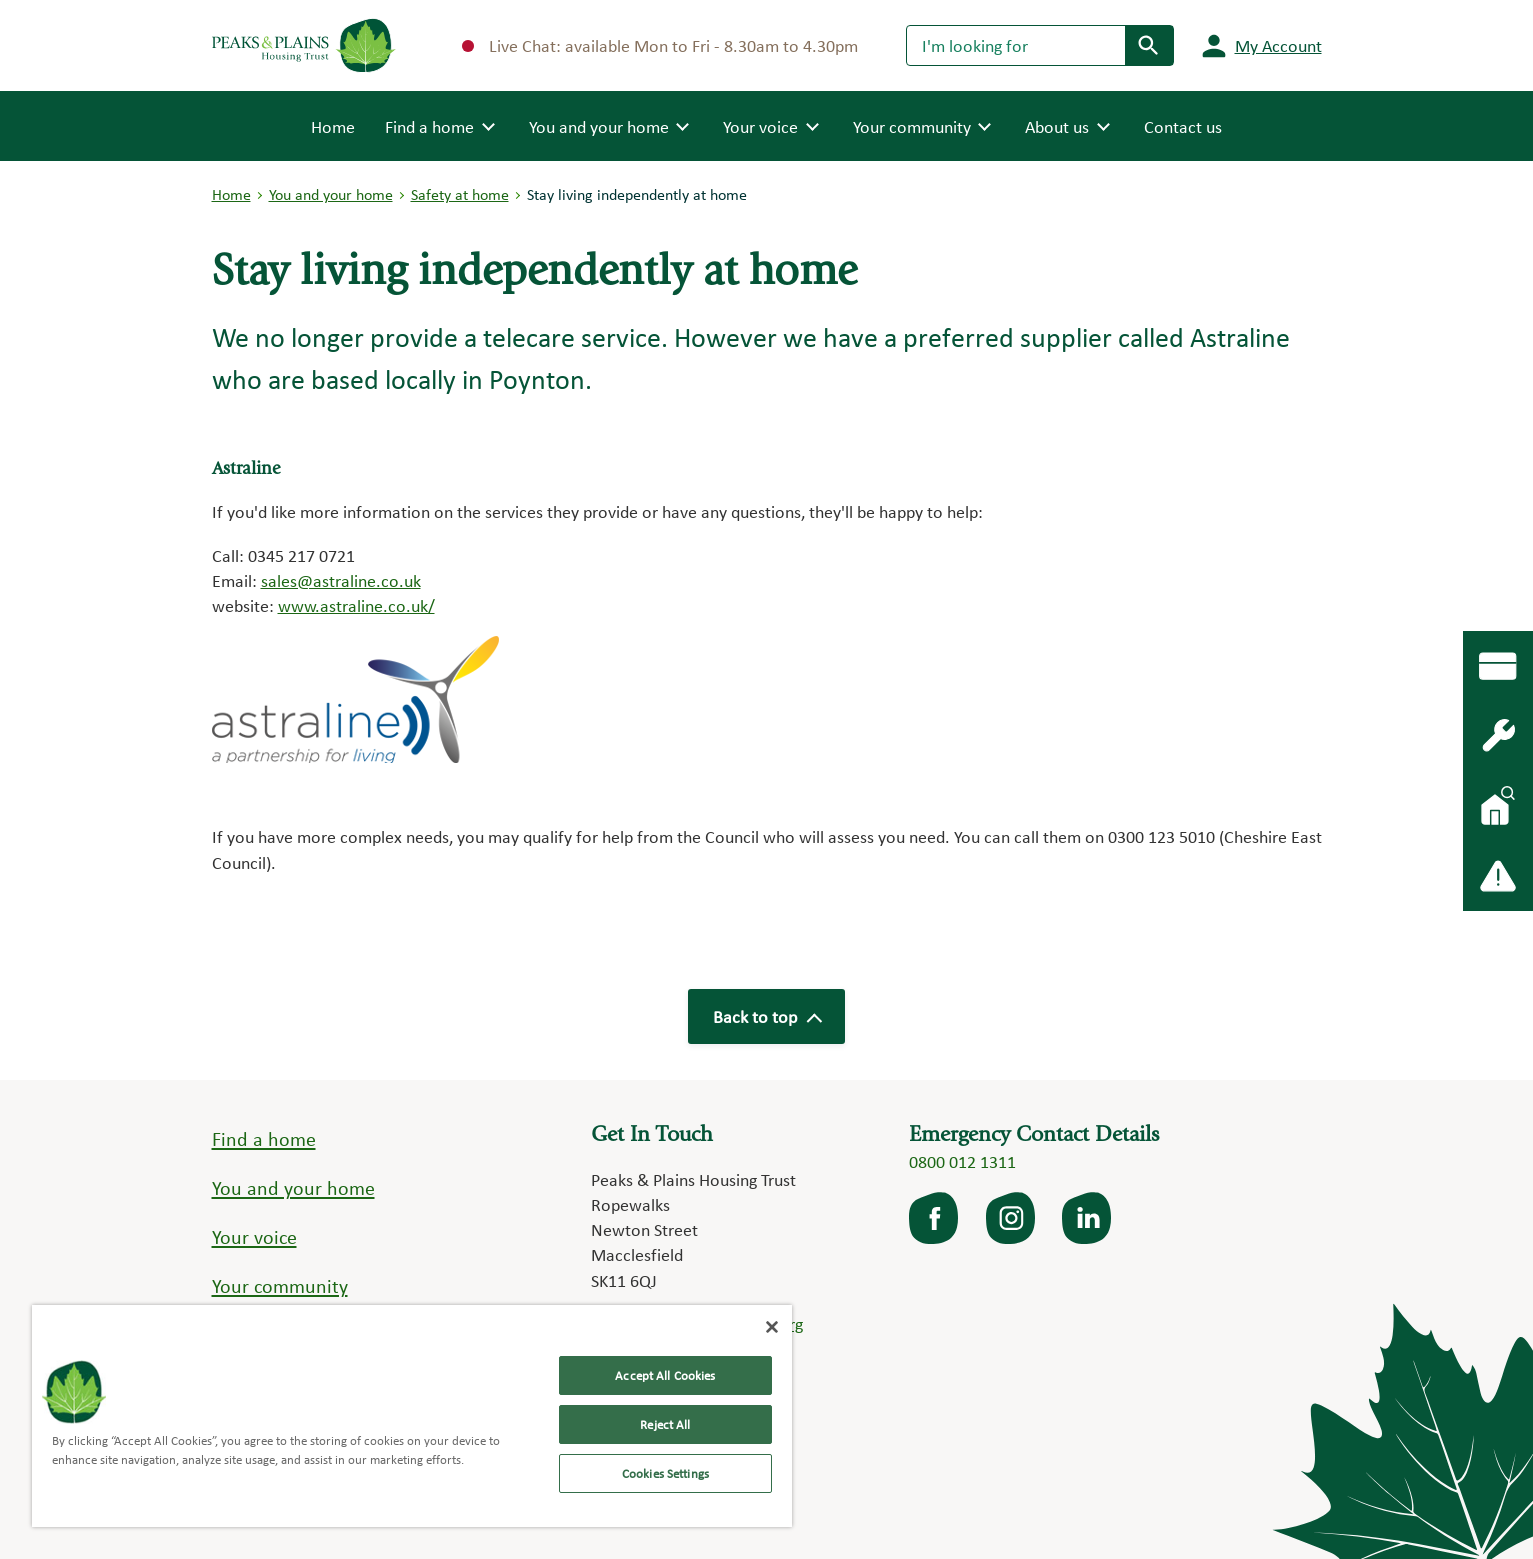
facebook (935, 1218)
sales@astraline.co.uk (341, 580)
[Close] (772, 1327)
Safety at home (460, 194)
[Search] (1015, 45)
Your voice (254, 1237)
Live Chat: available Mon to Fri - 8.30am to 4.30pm (660, 45)
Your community (280, 1286)
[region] (412, 1416)
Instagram (1012, 1218)
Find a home (264, 1139)
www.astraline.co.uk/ (356, 605)
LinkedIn (1088, 1218)
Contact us (1183, 126)
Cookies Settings (665, 1473)
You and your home (331, 194)
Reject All (665, 1424)
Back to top (766, 1016)
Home (333, 125)
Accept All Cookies (665, 1375)
